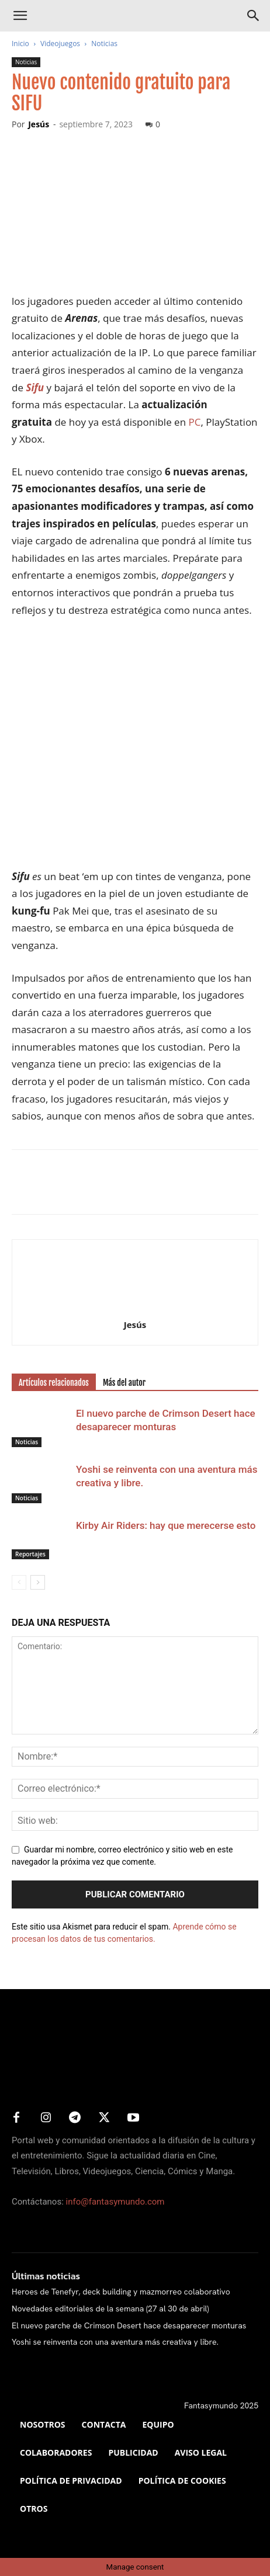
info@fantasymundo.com (115, 2201)
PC (194, 422)
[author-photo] (135, 1308)
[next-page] (37, 1582)
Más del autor (124, 1383)
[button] (20, 16)
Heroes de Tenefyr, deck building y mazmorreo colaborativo (121, 2291)
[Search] (253, 16)
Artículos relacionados (54, 1383)
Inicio (20, 43)
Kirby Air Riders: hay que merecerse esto (165, 1525)
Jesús (38, 124)
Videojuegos (60, 43)
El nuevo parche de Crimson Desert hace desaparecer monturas (129, 2325)
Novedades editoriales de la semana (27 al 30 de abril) (110, 2308)
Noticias (104, 43)
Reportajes (30, 1554)
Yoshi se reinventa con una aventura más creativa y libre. (115, 2342)
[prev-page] (19, 1582)
